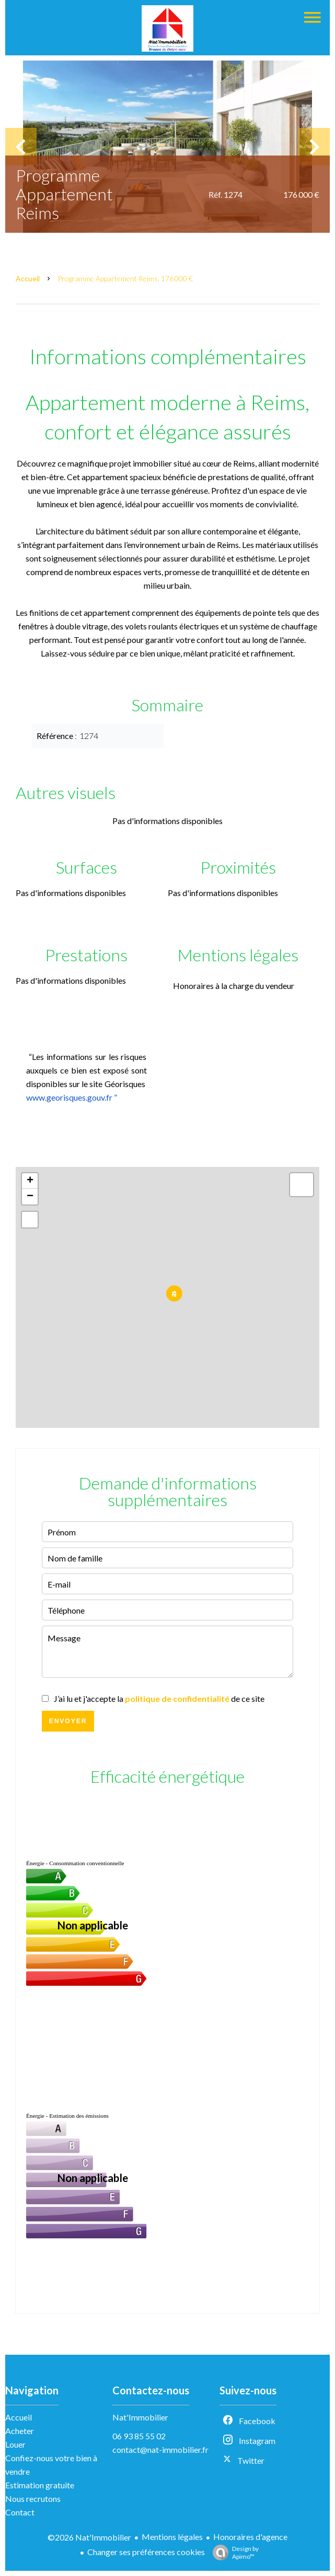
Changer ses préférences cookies (146, 2552)
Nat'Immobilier (140, 2417)
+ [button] (30, 1181)
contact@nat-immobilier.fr (160, 2449)
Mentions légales (172, 2537)
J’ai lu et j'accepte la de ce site (159, 1698)
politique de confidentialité (177, 1698)
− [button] (30, 1196)
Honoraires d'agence (250, 2537)
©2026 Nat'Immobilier (89, 2537)
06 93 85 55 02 (139, 2436)
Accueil (28, 278)
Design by (233, 2552)
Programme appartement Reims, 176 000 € (125, 278)
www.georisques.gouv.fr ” (71, 1097)
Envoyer (68, 1721)
